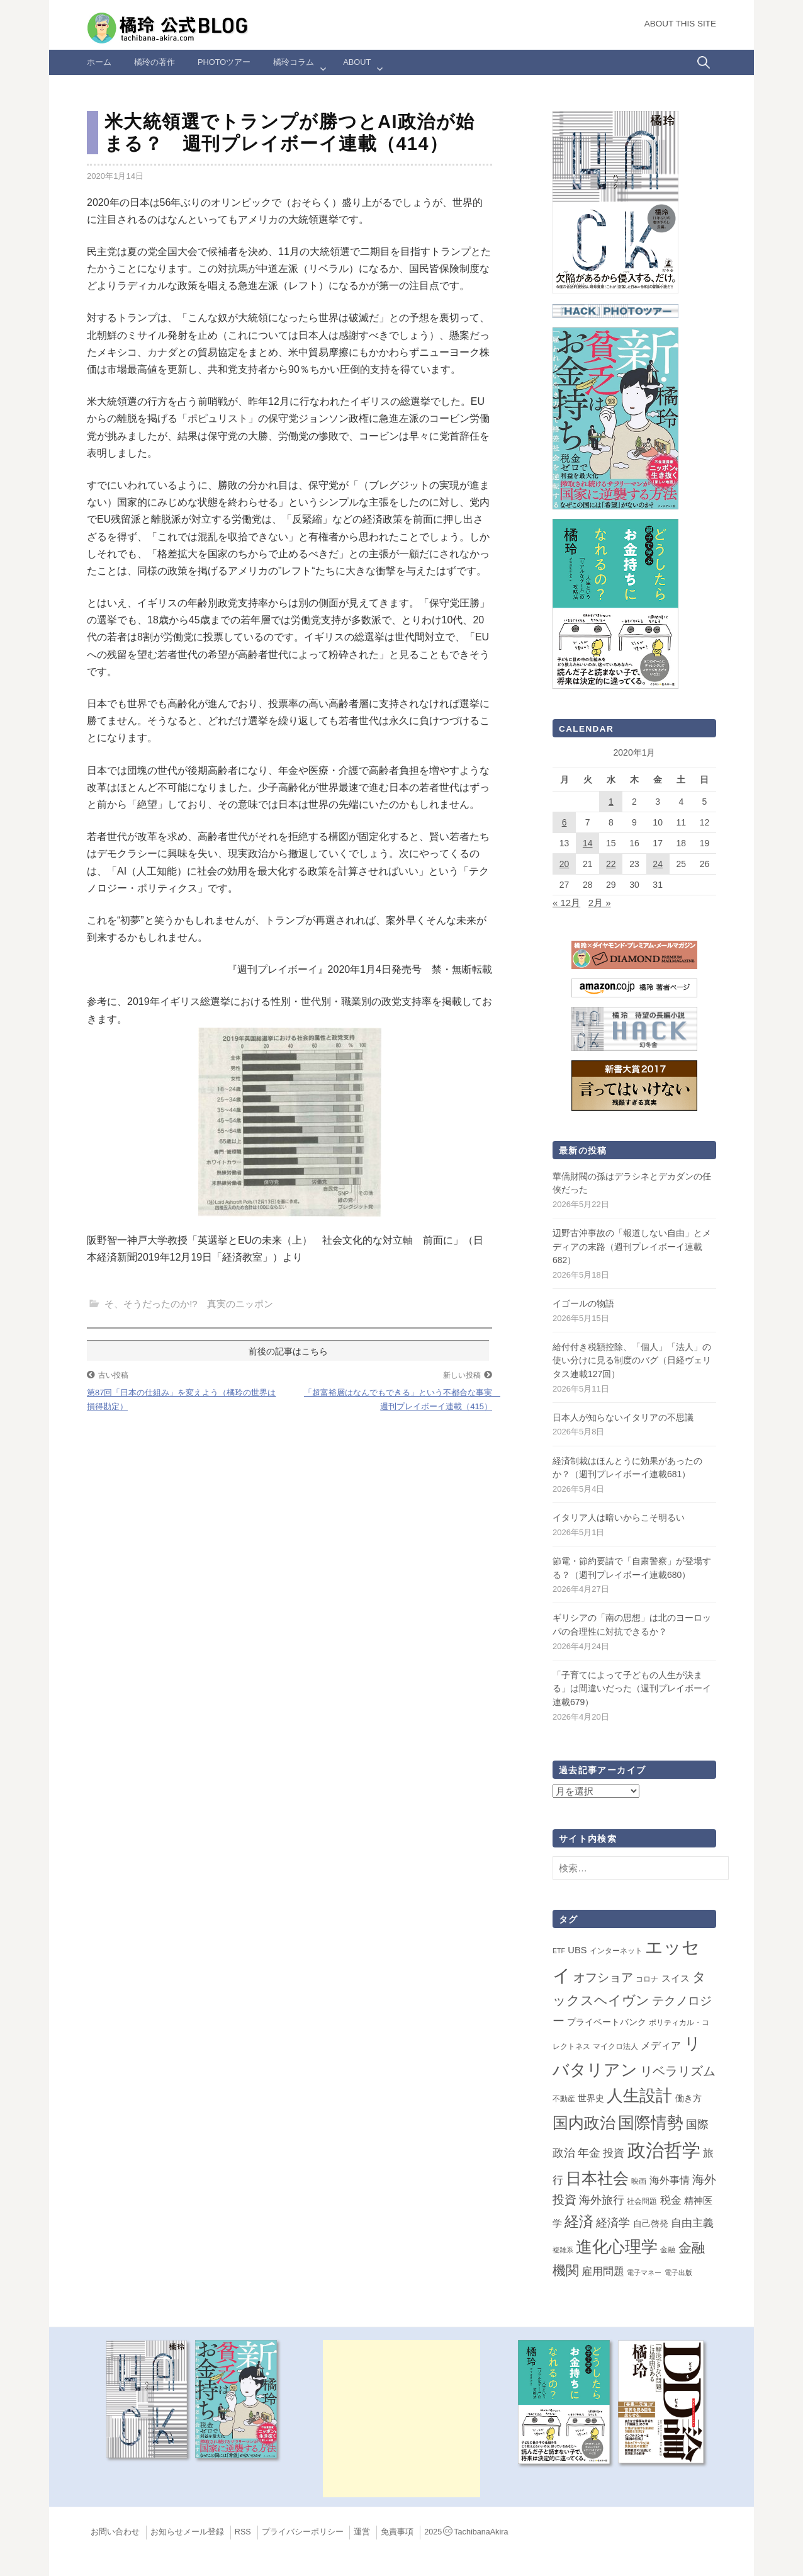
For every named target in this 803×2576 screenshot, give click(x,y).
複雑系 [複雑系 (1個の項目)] (563, 2250)
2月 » (599, 902)
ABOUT (357, 62)
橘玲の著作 (154, 62)
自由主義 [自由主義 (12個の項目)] (692, 2222)
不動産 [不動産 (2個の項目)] (564, 2098)
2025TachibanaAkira (466, 2532)
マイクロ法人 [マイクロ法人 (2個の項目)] (615, 2046)
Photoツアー (224, 62)
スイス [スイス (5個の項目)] (675, 1978)
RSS (243, 2532)
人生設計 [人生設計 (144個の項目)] (639, 2095)
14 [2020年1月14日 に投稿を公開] (588, 843)
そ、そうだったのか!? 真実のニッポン (188, 1303)
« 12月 (566, 902)
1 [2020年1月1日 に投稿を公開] (611, 802)
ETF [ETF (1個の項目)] (559, 1951)
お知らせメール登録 (187, 2532)
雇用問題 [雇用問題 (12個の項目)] (602, 2271)
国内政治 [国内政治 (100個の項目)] (584, 2122)
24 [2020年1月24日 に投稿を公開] (658, 864)
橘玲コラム (293, 62)
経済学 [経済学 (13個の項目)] (613, 2222)
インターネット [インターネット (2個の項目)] (616, 1950)
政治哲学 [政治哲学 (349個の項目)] (663, 2150)
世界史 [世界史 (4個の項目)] (591, 2098)
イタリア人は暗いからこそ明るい (619, 1517)
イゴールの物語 (583, 1303)
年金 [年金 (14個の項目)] (589, 2153)
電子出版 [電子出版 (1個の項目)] (678, 2272)
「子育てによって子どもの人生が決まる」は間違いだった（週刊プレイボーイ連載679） (632, 1688)
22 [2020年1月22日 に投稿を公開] (611, 864)
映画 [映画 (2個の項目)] (638, 2181)
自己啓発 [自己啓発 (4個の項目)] (650, 2223)
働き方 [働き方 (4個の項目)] (688, 2098)
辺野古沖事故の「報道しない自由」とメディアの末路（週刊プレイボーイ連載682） (632, 1246)
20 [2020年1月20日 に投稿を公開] (564, 864)
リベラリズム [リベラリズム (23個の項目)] (678, 2071)
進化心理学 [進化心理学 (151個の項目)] (617, 2246)
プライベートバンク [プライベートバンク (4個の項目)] (606, 2022)
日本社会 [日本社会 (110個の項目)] (597, 2178)
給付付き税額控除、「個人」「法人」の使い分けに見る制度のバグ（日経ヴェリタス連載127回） (632, 1360)
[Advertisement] (401, 2418)
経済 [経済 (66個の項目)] (578, 2221)
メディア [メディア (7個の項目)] (661, 2045)
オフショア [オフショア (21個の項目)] (603, 1977)
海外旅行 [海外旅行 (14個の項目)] (601, 2200)
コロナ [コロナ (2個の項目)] (647, 1979)
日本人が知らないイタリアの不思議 (623, 1417)
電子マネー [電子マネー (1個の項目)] (644, 2272)
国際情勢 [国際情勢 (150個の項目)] (650, 2122)
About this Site (680, 23)
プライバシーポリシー (303, 2532)
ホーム (99, 62)
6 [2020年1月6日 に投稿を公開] (564, 822)
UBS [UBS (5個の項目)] (577, 1950)
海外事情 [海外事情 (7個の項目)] (669, 2180)
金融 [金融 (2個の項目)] (667, 2249)
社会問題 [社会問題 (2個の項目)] (642, 2201)
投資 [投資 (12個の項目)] (613, 2153)
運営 (362, 2532)
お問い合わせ (115, 2532)
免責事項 (397, 2532)
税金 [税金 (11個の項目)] (671, 2200)
